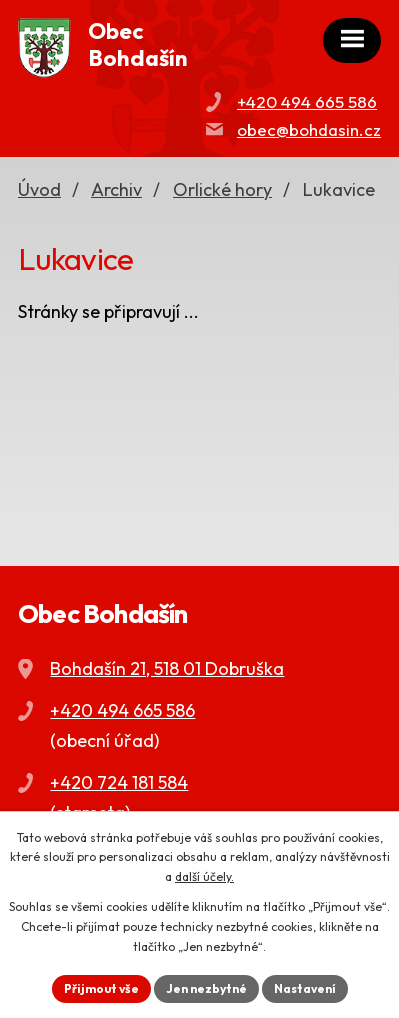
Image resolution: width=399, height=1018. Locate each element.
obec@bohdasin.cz (309, 129)
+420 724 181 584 (119, 782)
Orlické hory (222, 189)
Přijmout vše (101, 988)
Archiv (116, 189)
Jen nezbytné (206, 988)
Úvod (39, 189)
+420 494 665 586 (307, 101)
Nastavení (305, 988)
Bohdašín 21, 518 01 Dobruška (167, 668)
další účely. (204, 876)
